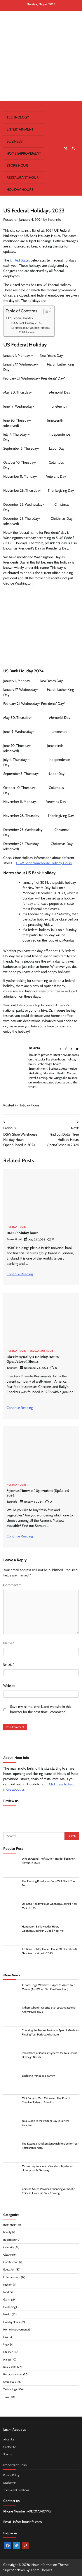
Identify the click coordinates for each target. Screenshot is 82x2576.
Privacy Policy (11, 2475)
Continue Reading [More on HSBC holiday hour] (20, 1274)
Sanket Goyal (14, 1239)
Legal (6, 2344)
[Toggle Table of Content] (45, 311)
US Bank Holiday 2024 (28, 323)
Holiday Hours (20, 189)
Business (15, 141)
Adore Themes (41, 2570)
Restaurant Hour (23, 177)
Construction (10, 2262)
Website (9, 1686)
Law (5, 2337)
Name (9, 1643)
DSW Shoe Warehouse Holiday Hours (44, 863)
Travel (6, 2397)
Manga (7, 2359)
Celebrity (8, 2247)
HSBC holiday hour (22, 1232)
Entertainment (20, 129)
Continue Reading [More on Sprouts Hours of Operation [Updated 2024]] (20, 1536)
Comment (12, 1585)
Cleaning (8, 2254)
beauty (7, 2232)
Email (8, 1664)
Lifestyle (8, 2351)
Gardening (9, 2307)
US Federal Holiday (20, 318)
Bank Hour (9, 2224)
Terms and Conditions (16, 2490)
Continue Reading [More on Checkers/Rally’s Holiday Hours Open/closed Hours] (20, 1408)
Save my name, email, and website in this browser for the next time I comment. (40, 1709)
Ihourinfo (54, 219)
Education (9, 2269)
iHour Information (44, 2565)
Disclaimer (9, 2482)
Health (7, 2314)
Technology (18, 117)
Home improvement (24, 153)
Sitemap (8, 2454)
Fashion (7, 2284)
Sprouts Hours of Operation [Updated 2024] (38, 1493)
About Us (8, 2439)
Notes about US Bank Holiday (32, 327)
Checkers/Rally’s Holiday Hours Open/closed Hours (33, 1359)
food (6, 2292)
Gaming (7, 2299)
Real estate (9, 2367)
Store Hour (17, 165)
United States (20, 260)
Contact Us (9, 2447)
